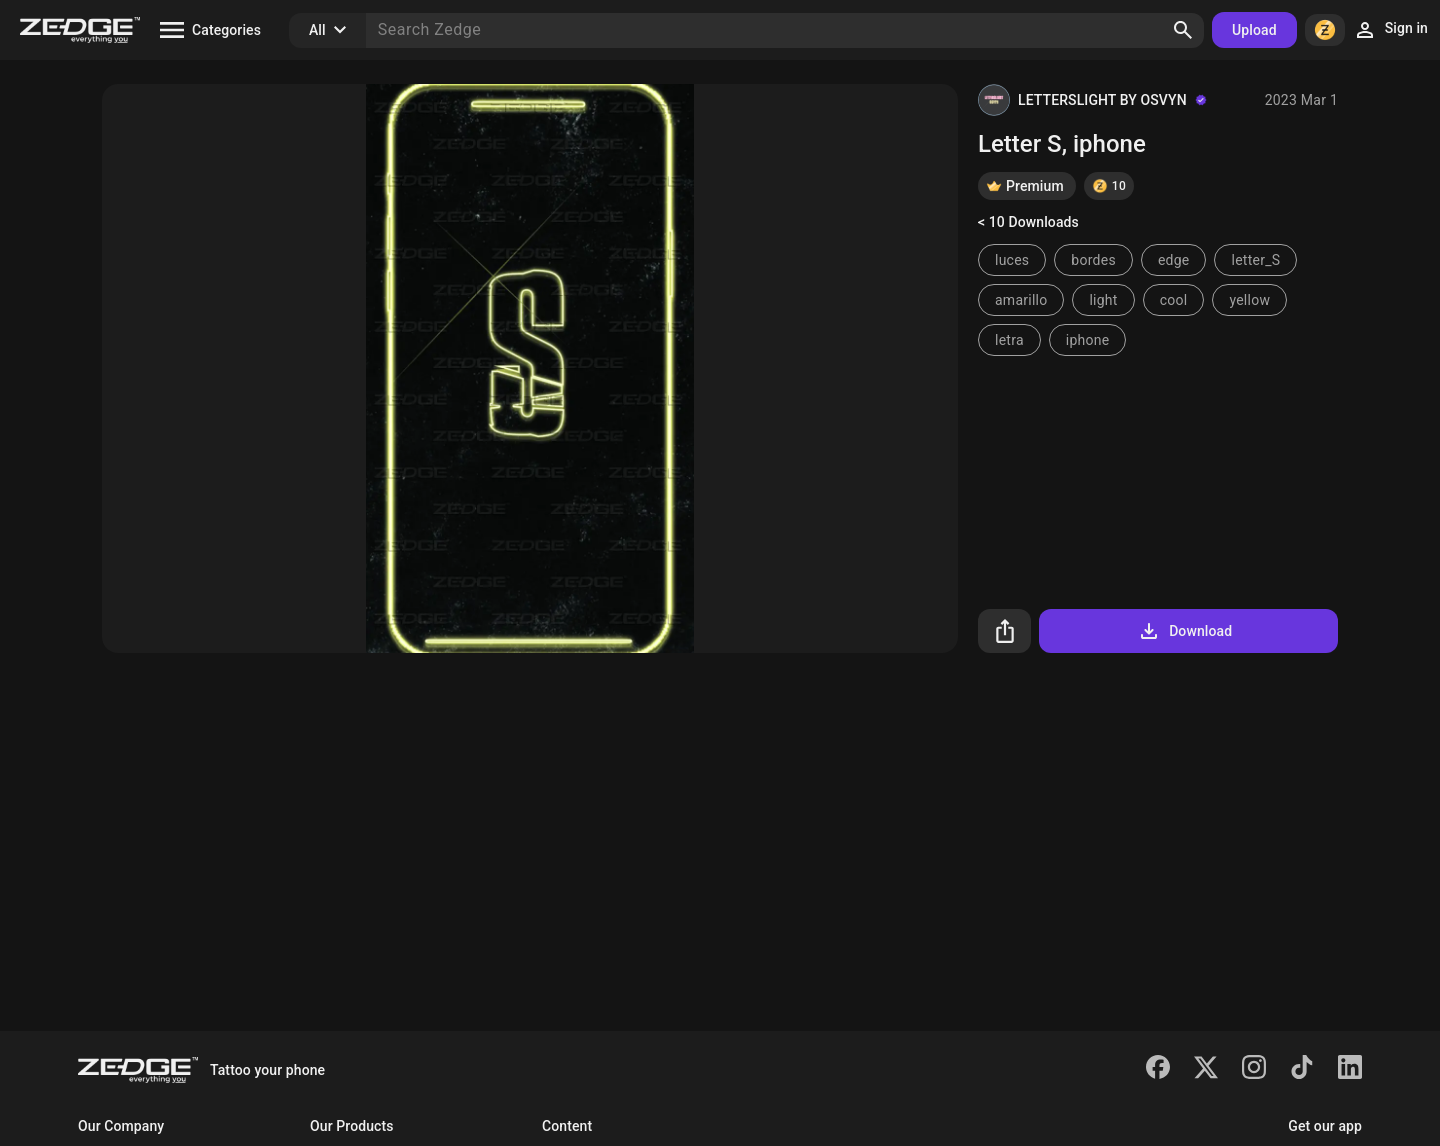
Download (1184, 631)
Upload (1254, 30)
